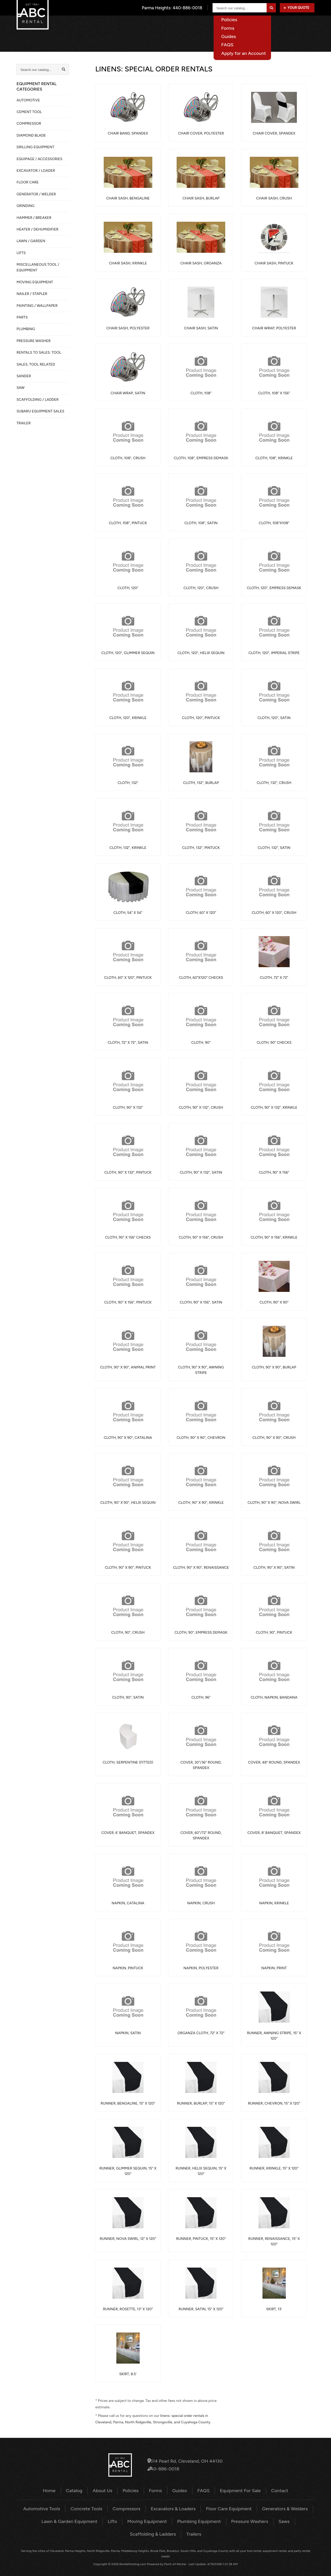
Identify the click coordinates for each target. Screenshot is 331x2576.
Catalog (173, 24)
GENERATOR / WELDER (36, 194)
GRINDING (25, 206)
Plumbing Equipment (170, 2519)
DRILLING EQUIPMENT (35, 147)
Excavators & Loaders (173, 2507)
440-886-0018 (166, 2468)
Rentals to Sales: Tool (39, 352)
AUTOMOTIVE (28, 100)
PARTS (22, 317)
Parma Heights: (173, 7)
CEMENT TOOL (29, 112)
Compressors (130, 2507)
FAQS (201, 2490)
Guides (179, 2490)
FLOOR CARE (28, 182)
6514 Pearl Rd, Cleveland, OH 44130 (185, 2461)
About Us (199, 24)
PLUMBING (26, 329)
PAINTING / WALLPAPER (37, 306)
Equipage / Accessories (39, 159)
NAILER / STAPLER (32, 294)
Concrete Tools (93, 2507)
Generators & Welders (274, 2507)
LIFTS (21, 253)
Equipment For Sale (271, 24)
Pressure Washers (216, 2519)
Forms (156, 2490)
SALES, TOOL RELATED (36, 364)
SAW (21, 388)
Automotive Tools (52, 2507)
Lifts (91, 2519)
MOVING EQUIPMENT (35, 282)
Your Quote (296, 8)
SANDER (24, 376)
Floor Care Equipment (223, 2507)
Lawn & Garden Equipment (51, 2519)
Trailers (165, 2531)
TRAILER (24, 423)
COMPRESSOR (29, 123)
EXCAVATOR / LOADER (36, 170)
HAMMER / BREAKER (34, 218)
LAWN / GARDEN (31, 241)
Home (150, 24)
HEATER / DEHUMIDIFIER (37, 229)
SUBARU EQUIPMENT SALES (40, 411)
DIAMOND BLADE (31, 135)
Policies (133, 2490)
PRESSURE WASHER (34, 341)
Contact (306, 24)
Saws (248, 2519)
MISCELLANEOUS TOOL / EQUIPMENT (38, 267)
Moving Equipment (122, 2519)
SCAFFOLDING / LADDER (38, 399)
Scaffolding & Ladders (283, 2519)
